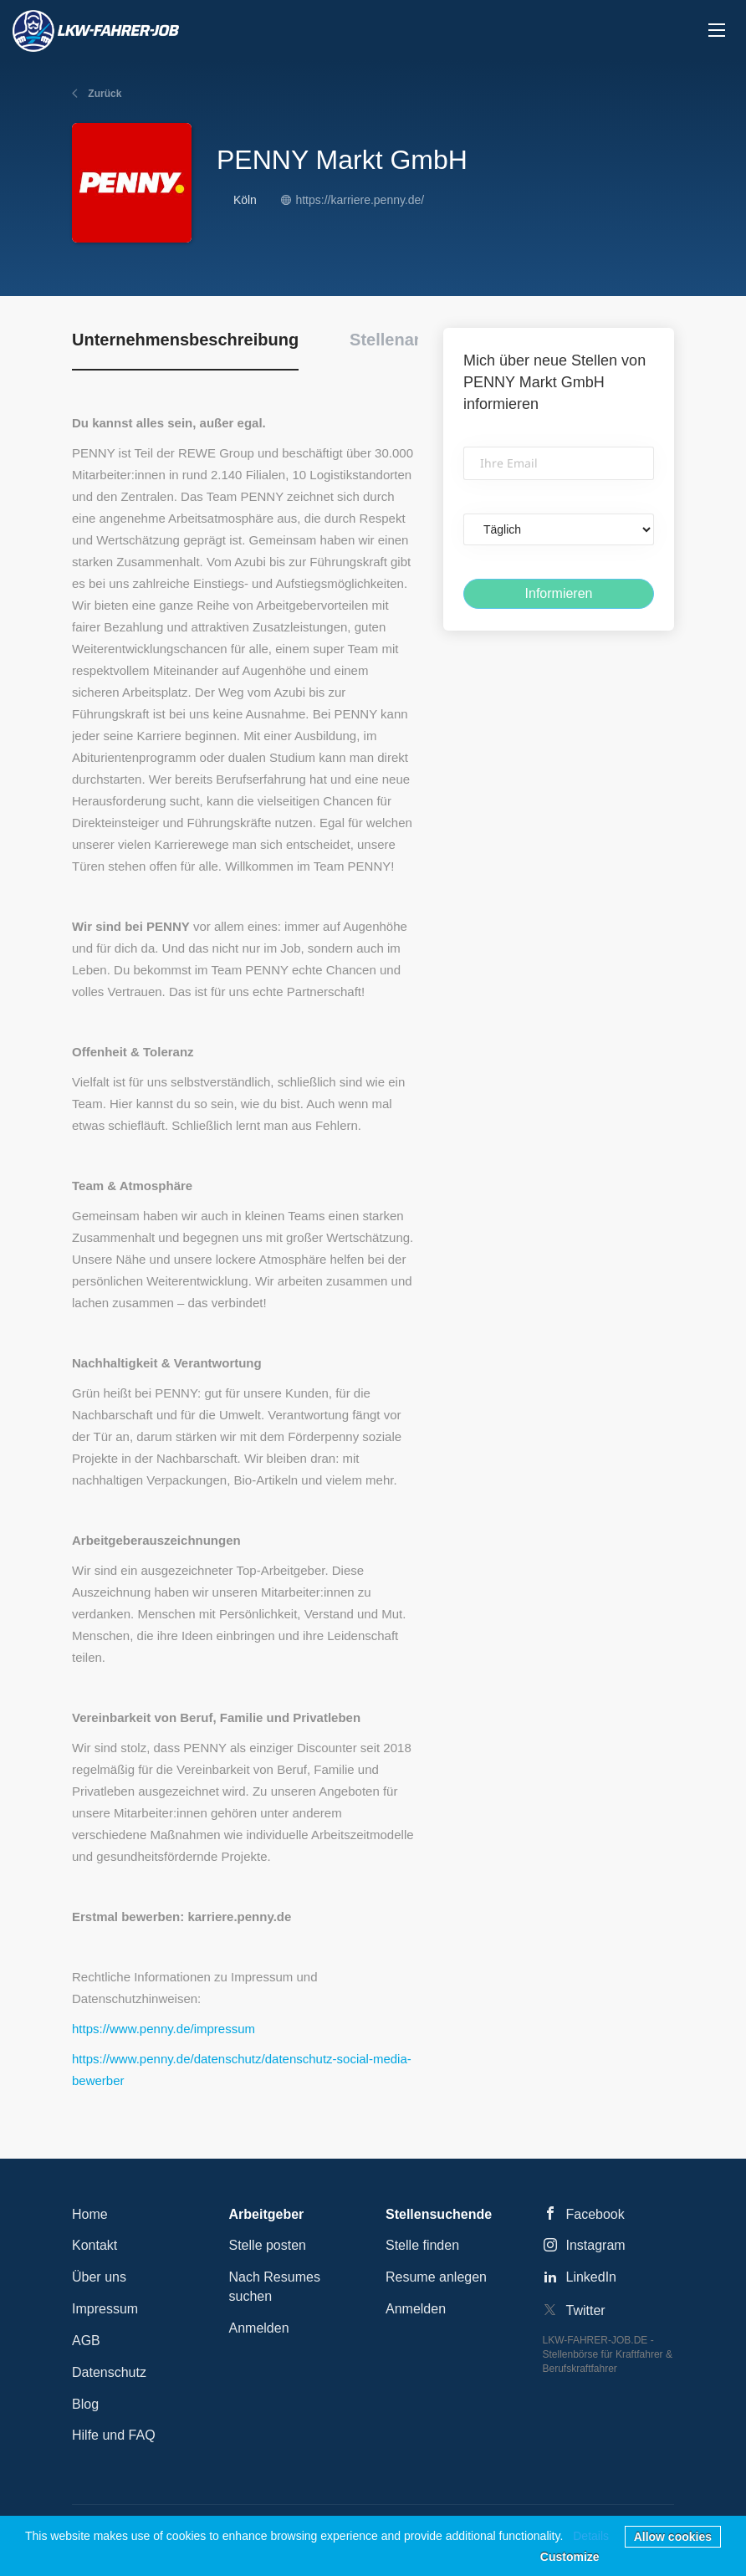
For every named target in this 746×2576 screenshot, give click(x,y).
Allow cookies (673, 2536)
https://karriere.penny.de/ (359, 200)
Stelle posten (268, 2245)
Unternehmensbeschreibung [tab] (185, 339)
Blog (85, 2404)
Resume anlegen (436, 2277)
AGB (86, 2340)
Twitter (585, 2310)
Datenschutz (109, 2372)
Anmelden (259, 2328)
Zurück (103, 94)
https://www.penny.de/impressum (163, 2028)
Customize (570, 2556)
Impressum (105, 2309)
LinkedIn (591, 2277)
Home (90, 2214)
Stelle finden (422, 2245)
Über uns (99, 2277)
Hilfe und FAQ (114, 2435)
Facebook (595, 2214)
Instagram (596, 2245)
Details (591, 2536)
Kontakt (94, 2245)
